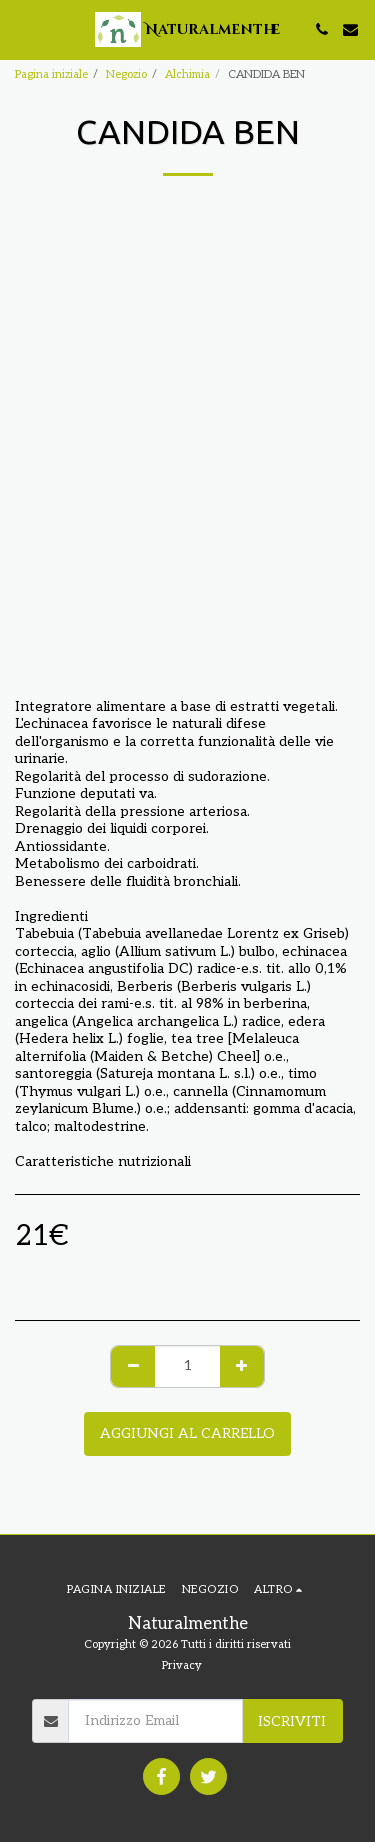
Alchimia (187, 74)
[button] (22, 29)
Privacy (182, 1665)
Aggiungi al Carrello (187, 1433)
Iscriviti (292, 1721)
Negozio (126, 74)
